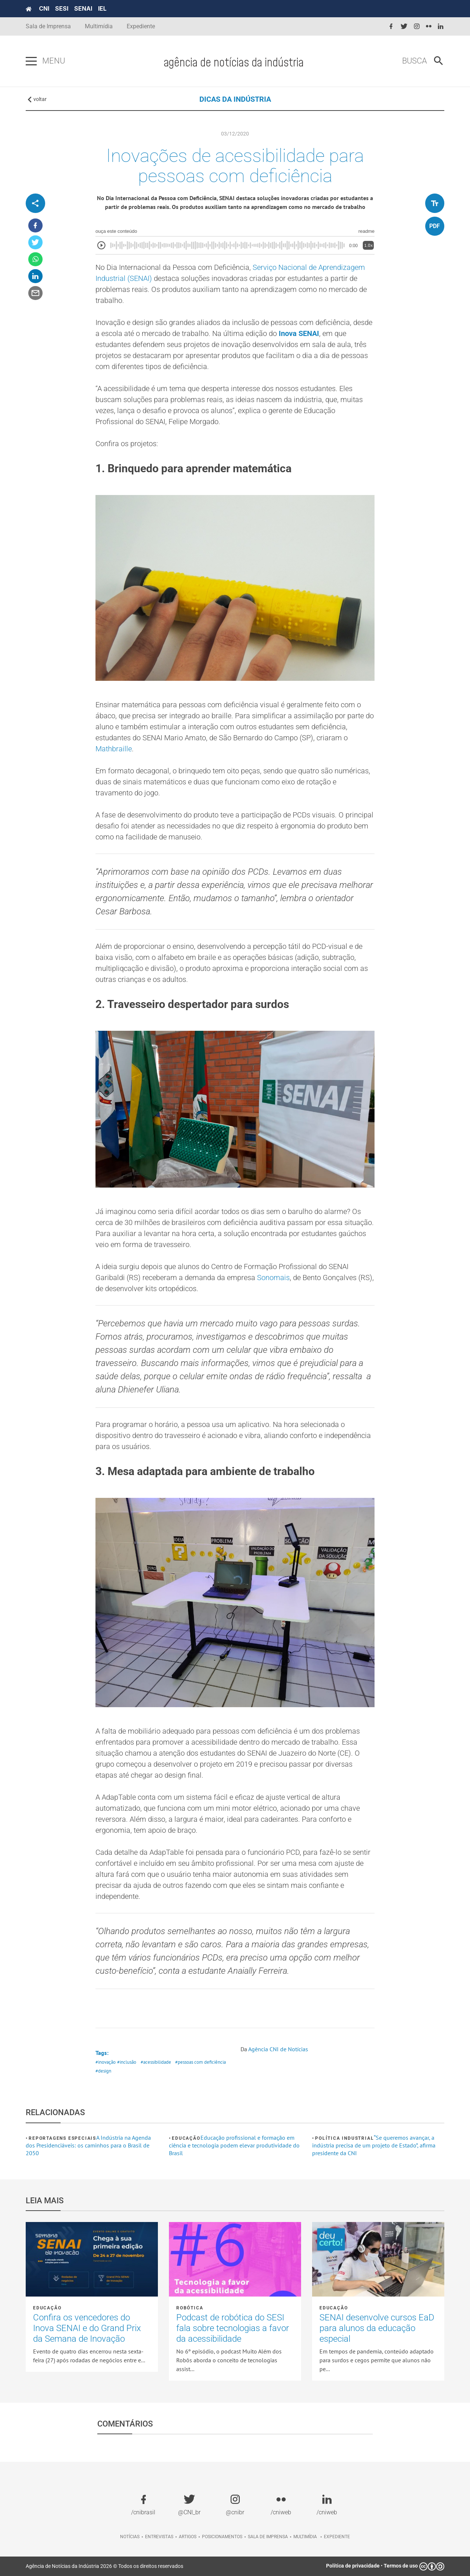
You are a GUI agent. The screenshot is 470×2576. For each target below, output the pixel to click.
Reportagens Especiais (62, 2138)
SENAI (83, 8)
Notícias (130, 2536)
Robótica (189, 2308)
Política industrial (344, 2138)
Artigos (187, 2536)
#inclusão (126, 2062)
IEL (102, 8)
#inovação (105, 2062)
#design (103, 2071)
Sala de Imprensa (48, 26)
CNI (44, 8)
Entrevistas (159, 2536)
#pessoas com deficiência (200, 2062)
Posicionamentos (222, 2536)
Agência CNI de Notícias (278, 2049)
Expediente (141, 26)
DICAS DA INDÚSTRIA (235, 99)
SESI (61, 8)
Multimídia (99, 26)
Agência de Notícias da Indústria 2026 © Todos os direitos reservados (104, 2566)
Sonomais (273, 1277)
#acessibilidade (156, 2062)
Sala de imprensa (268, 2536)
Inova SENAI (299, 333)
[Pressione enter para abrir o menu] (31, 61)
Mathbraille (113, 748)
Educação (186, 2138)
